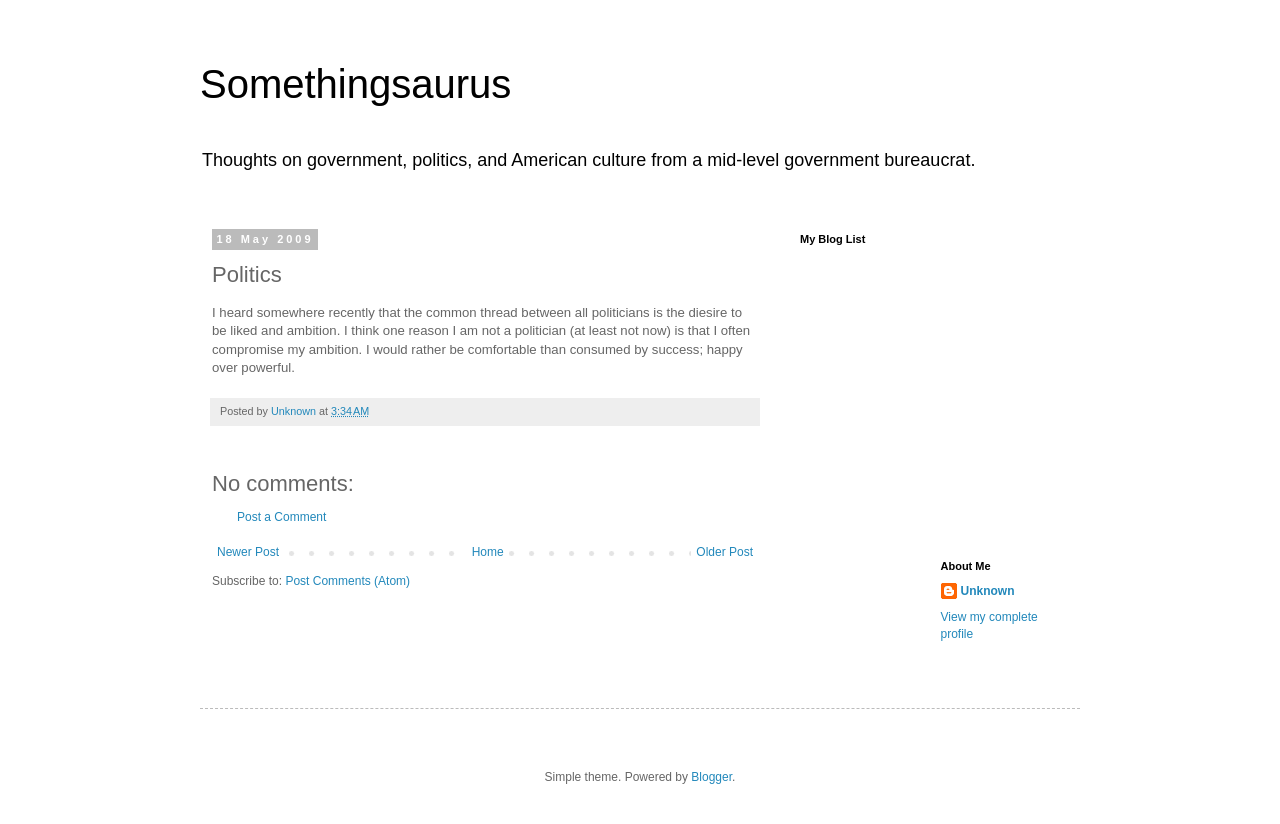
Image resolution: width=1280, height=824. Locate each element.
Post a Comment (281, 517)
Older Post (724, 552)
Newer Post (248, 552)
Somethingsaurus (355, 84)
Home (488, 552)
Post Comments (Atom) (347, 581)
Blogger (711, 777)
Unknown (988, 591)
